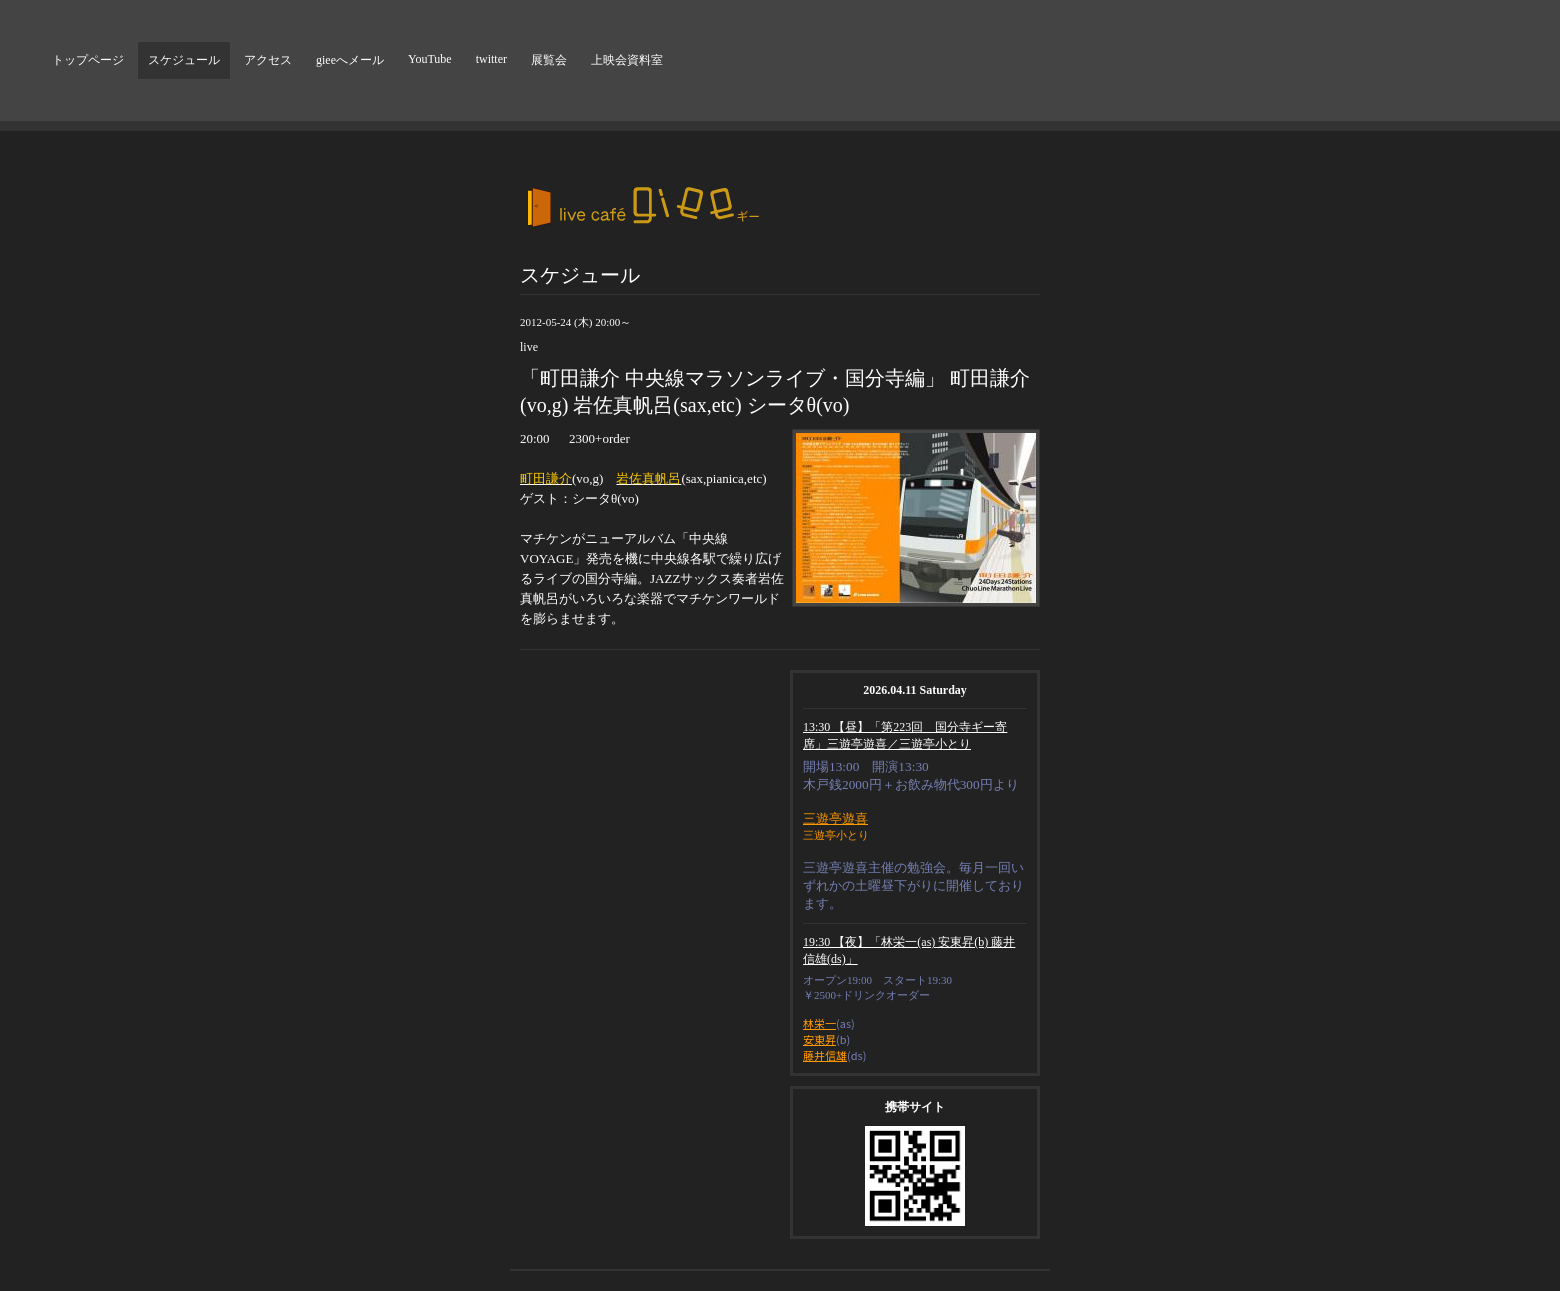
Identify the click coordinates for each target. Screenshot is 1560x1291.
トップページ (88, 60)
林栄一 (819, 1023)
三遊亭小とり (836, 835)
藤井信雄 (825, 1055)
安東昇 (819, 1039)
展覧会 (549, 60)
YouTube (430, 59)
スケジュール (184, 60)
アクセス (268, 60)
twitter (491, 59)
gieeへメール (350, 60)
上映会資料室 (627, 60)
